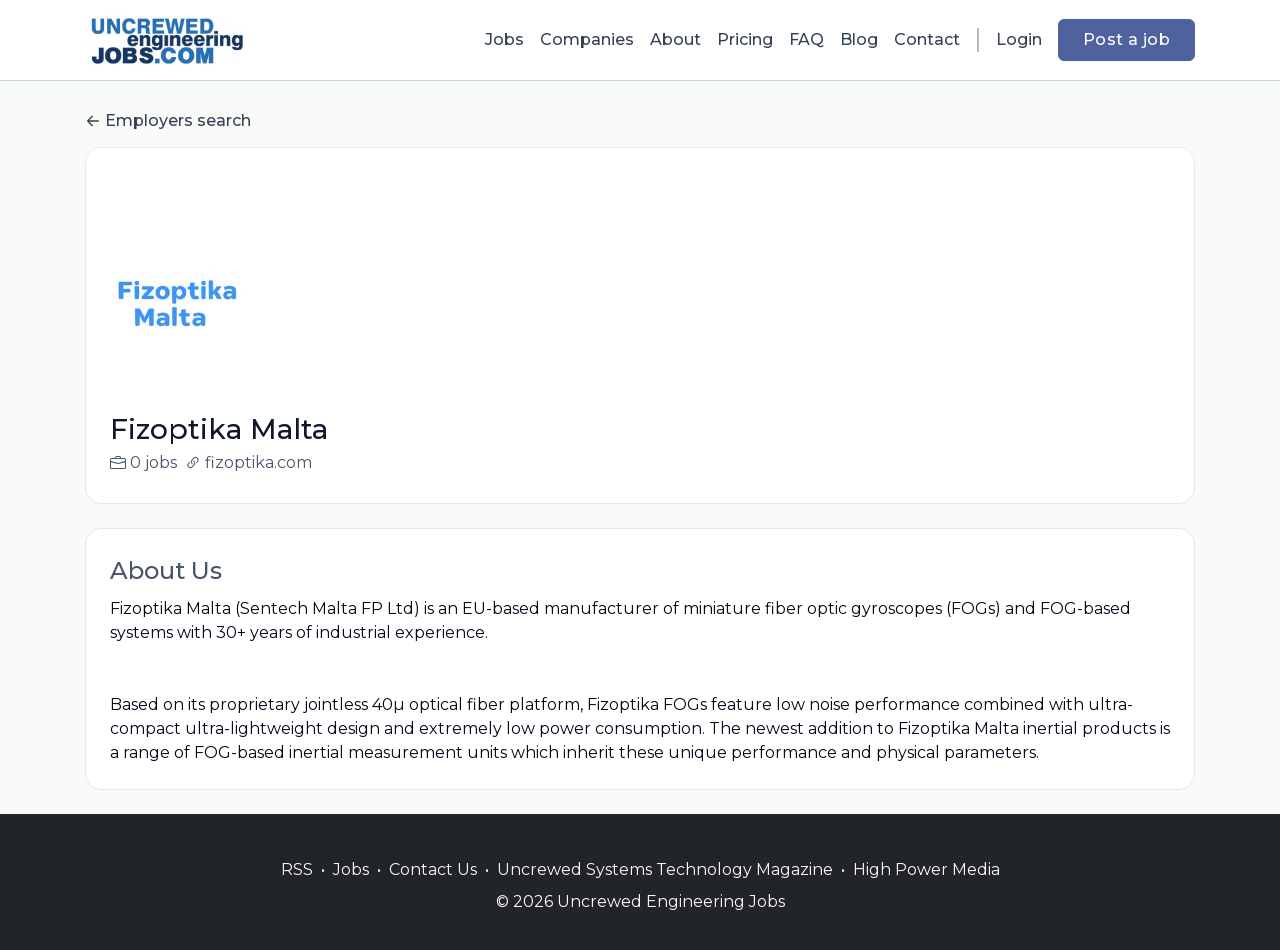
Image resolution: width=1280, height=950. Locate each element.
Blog (859, 39)
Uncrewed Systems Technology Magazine (665, 893)
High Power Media (926, 893)
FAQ (806, 39)
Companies (587, 39)
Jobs (504, 39)
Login (1019, 39)
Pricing (745, 39)
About (675, 39)
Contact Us (433, 893)
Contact (927, 39)
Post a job (1126, 39)
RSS (297, 893)
